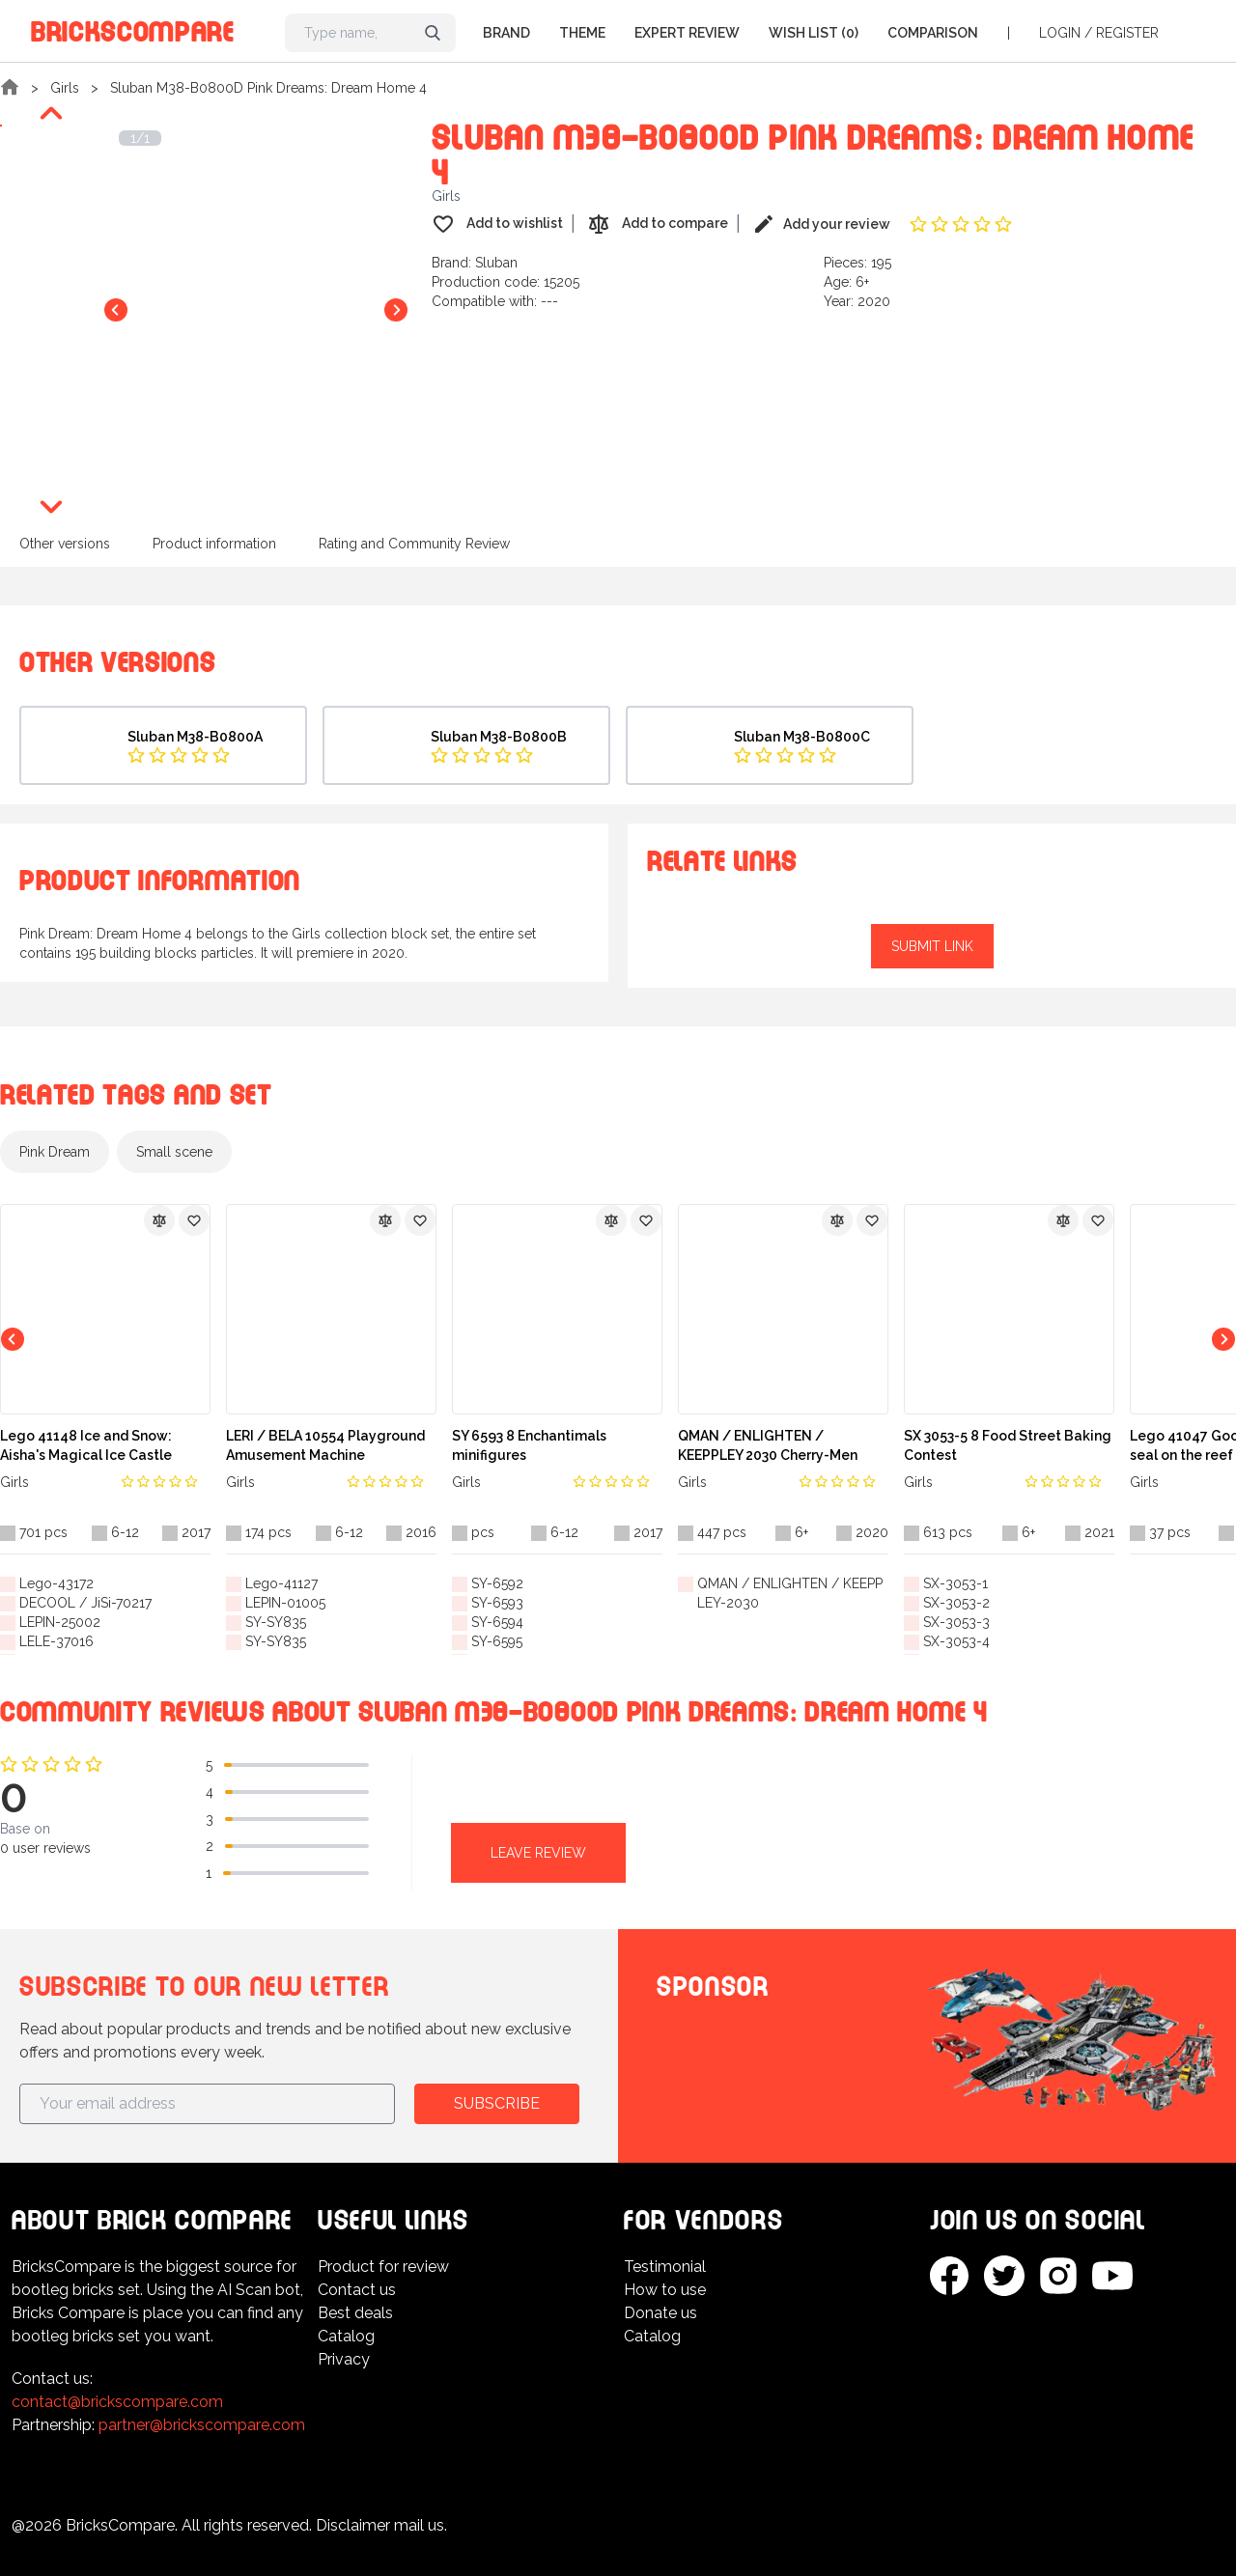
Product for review (383, 2266)
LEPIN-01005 (285, 1602)
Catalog (346, 2336)
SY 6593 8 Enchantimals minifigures (529, 1445)
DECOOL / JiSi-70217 (85, 1602)
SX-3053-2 (956, 1602)
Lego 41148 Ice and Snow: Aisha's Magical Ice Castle (86, 1445)
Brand (506, 33)
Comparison (932, 33)
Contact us (357, 2290)
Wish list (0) (813, 33)
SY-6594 (497, 1622)
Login (1060, 33)
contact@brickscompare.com (117, 2402)
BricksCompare (133, 28)
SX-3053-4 (956, 1641)
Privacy (344, 2359)
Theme (582, 33)
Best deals (355, 2313)
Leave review (538, 1853)
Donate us (660, 2313)
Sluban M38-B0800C (802, 736)
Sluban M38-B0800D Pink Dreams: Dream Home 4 (268, 88)
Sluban (496, 262)
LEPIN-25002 (59, 1622)
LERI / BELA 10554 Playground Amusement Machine (325, 1445)
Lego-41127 (281, 1583)
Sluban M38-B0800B (499, 736)
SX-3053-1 (955, 1583)
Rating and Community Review (414, 543)
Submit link (932, 946)
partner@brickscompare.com (201, 2425)
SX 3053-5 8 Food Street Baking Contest (1007, 1445)
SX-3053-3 (956, 1622)
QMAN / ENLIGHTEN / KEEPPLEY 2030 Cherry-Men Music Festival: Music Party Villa (783, 1446)
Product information (214, 543)
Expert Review (687, 33)
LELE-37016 (56, 1641)
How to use (665, 2290)
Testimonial (665, 2266)
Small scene (174, 1152)
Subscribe (497, 2103)
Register (1127, 33)
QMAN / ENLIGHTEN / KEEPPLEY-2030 (790, 1593)
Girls (64, 88)
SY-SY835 (275, 1622)
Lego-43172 (56, 1583)
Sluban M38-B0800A (195, 736)
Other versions (64, 543)
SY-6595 (496, 1641)
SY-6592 (497, 1583)
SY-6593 (497, 1602)
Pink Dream (54, 1152)
